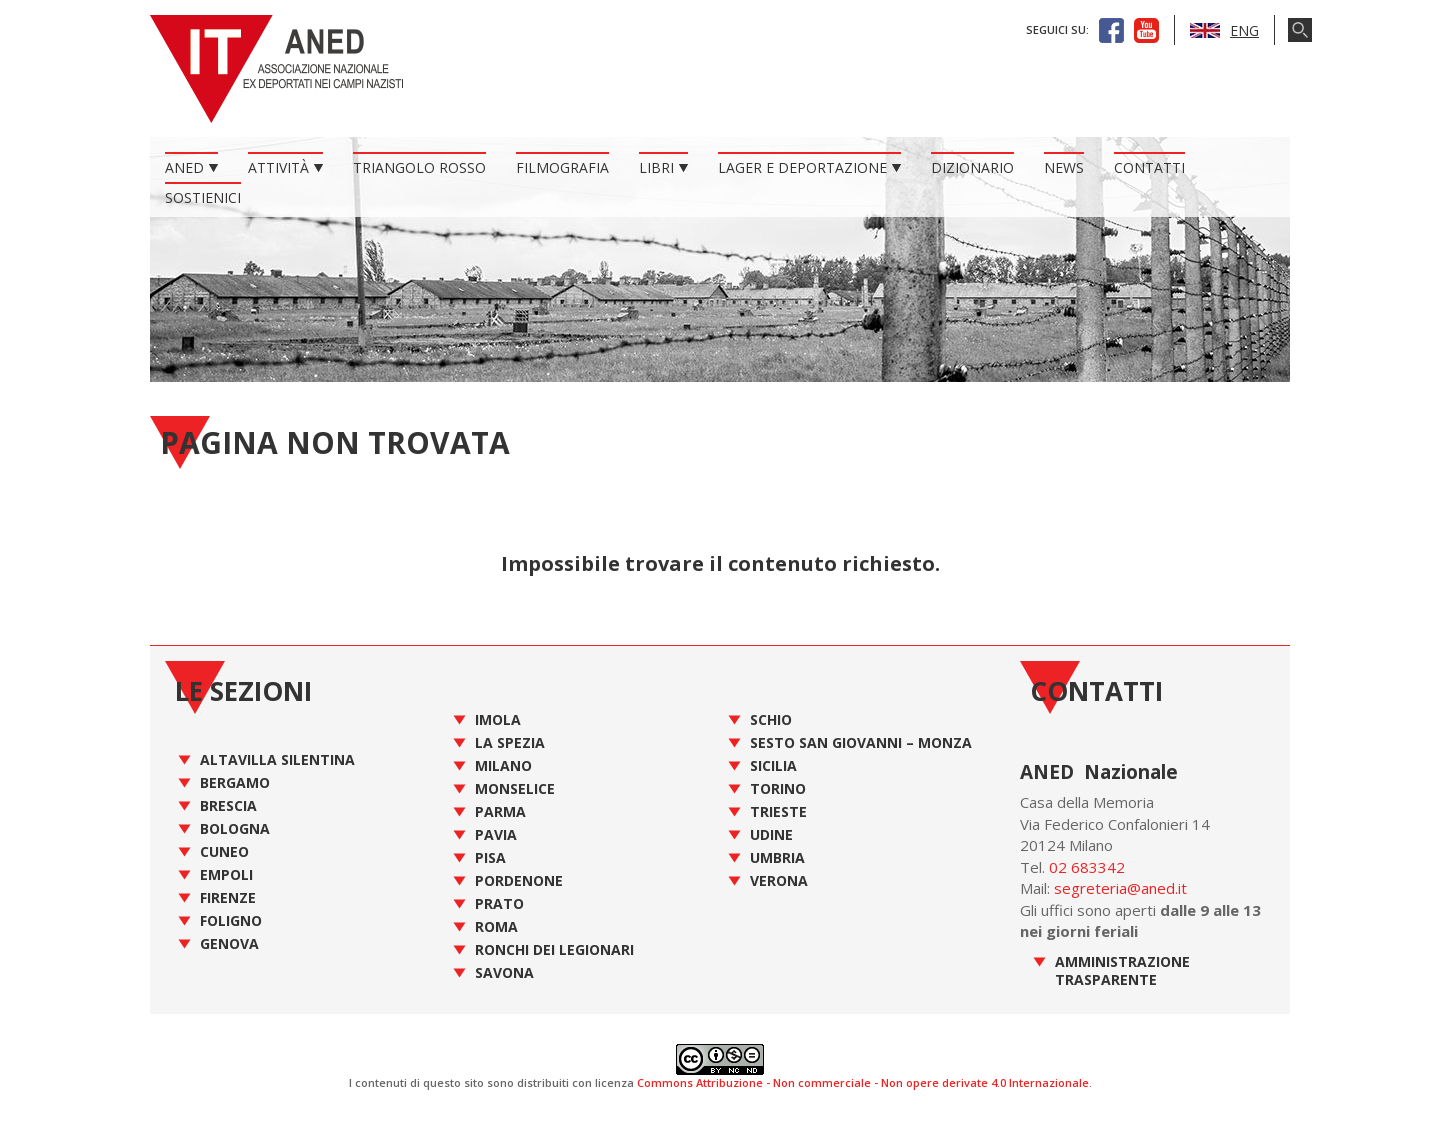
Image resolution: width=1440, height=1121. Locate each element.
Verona (779, 880)
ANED (184, 167)
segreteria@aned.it (1120, 888)
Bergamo (235, 782)
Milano (503, 765)
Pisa (490, 857)
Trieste (778, 811)
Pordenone (519, 880)
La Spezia (510, 742)
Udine (771, 834)
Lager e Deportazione (802, 167)
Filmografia (562, 167)
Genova (229, 943)
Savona (504, 972)
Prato (499, 903)
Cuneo (224, 851)
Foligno (231, 920)
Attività (278, 167)
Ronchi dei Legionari (554, 949)
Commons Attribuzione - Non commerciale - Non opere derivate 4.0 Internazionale (863, 1082)
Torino (778, 788)
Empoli (226, 874)
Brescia (228, 805)
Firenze (228, 897)
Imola (498, 719)
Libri (656, 167)
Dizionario (972, 167)
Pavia (496, 834)
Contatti (1149, 167)
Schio (771, 719)
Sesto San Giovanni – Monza (861, 742)
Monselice (515, 788)
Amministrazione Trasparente (1122, 970)
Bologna (235, 828)
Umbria (777, 857)
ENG (1224, 30)
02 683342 (1087, 867)
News (1064, 167)
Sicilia (773, 765)
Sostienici (203, 197)
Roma (496, 926)
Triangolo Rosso (419, 167)
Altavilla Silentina (277, 759)
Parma (500, 811)
